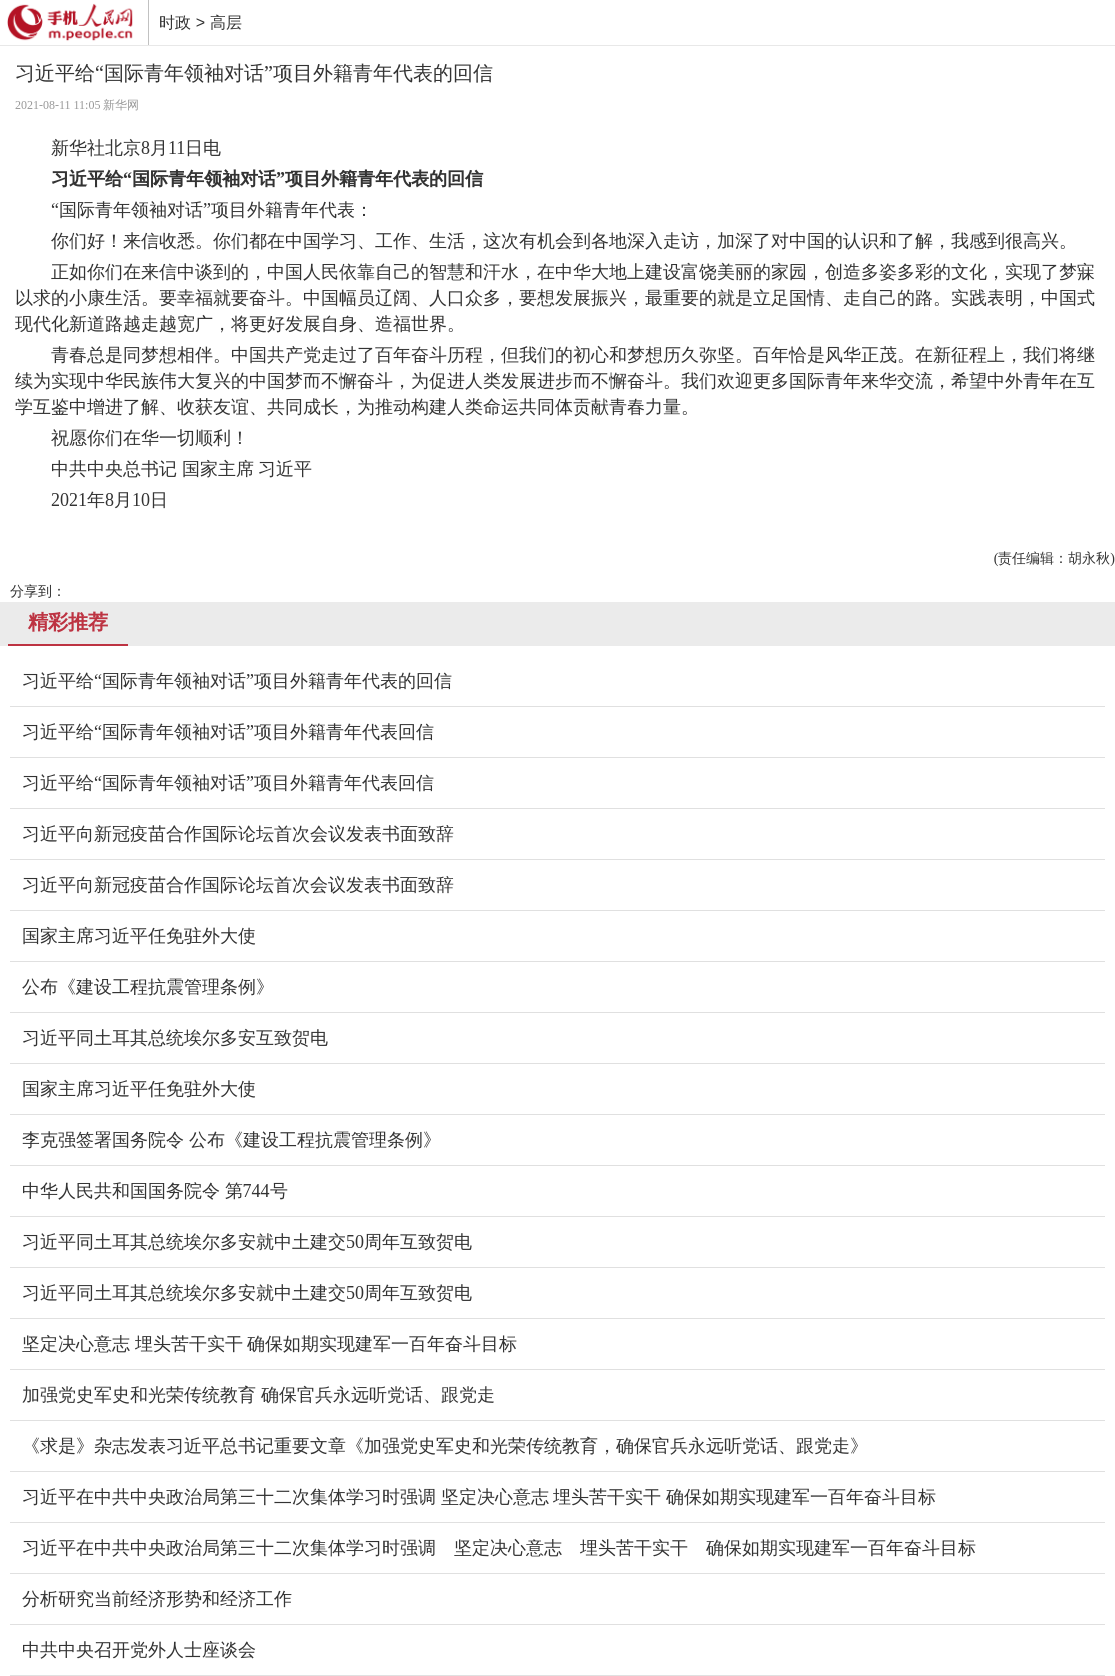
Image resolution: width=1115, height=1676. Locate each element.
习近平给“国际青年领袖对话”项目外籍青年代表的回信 (237, 681)
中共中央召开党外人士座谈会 (139, 1650)
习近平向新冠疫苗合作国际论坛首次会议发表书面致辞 (238, 834)
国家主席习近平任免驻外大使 (139, 936)
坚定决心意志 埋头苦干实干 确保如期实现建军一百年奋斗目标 (269, 1344)
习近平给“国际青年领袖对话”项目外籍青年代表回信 (228, 732)
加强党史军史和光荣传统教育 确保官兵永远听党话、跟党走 (258, 1395)
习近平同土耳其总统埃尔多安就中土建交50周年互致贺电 (247, 1242)
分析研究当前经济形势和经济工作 (157, 1599)
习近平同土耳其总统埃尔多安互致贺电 (175, 1038)
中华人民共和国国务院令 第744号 (155, 1191)
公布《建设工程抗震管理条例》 (148, 987)
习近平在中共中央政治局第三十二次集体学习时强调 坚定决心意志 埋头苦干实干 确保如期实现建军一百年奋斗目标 (479, 1497)
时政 (175, 22)
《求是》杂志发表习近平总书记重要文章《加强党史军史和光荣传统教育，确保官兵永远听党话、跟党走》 (445, 1446)
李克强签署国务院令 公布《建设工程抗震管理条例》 (231, 1140)
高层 (226, 22)
